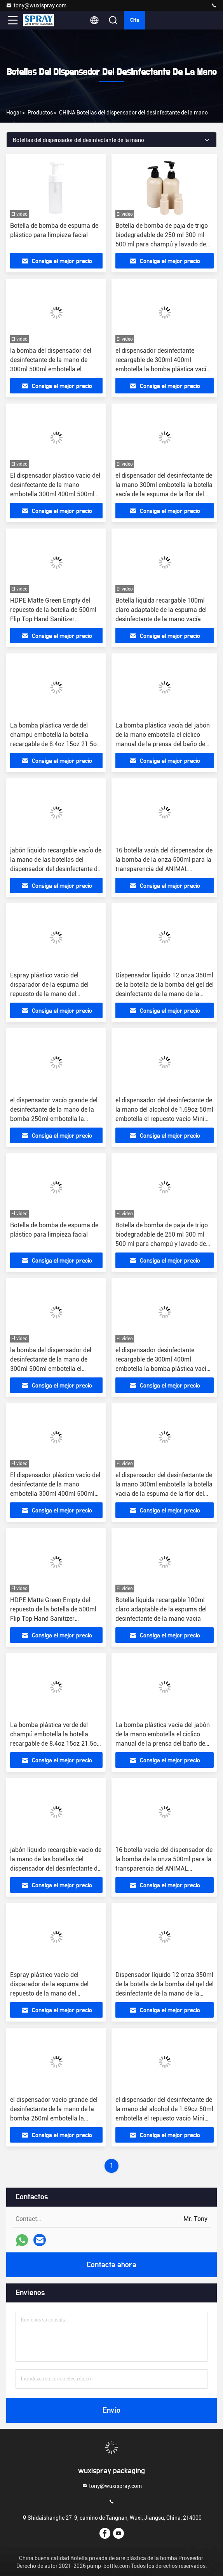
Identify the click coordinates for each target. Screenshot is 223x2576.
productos (40, 112)
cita (134, 20)
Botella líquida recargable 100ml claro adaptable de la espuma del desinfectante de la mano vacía (161, 610)
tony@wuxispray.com (36, 5)
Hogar (13, 112)
